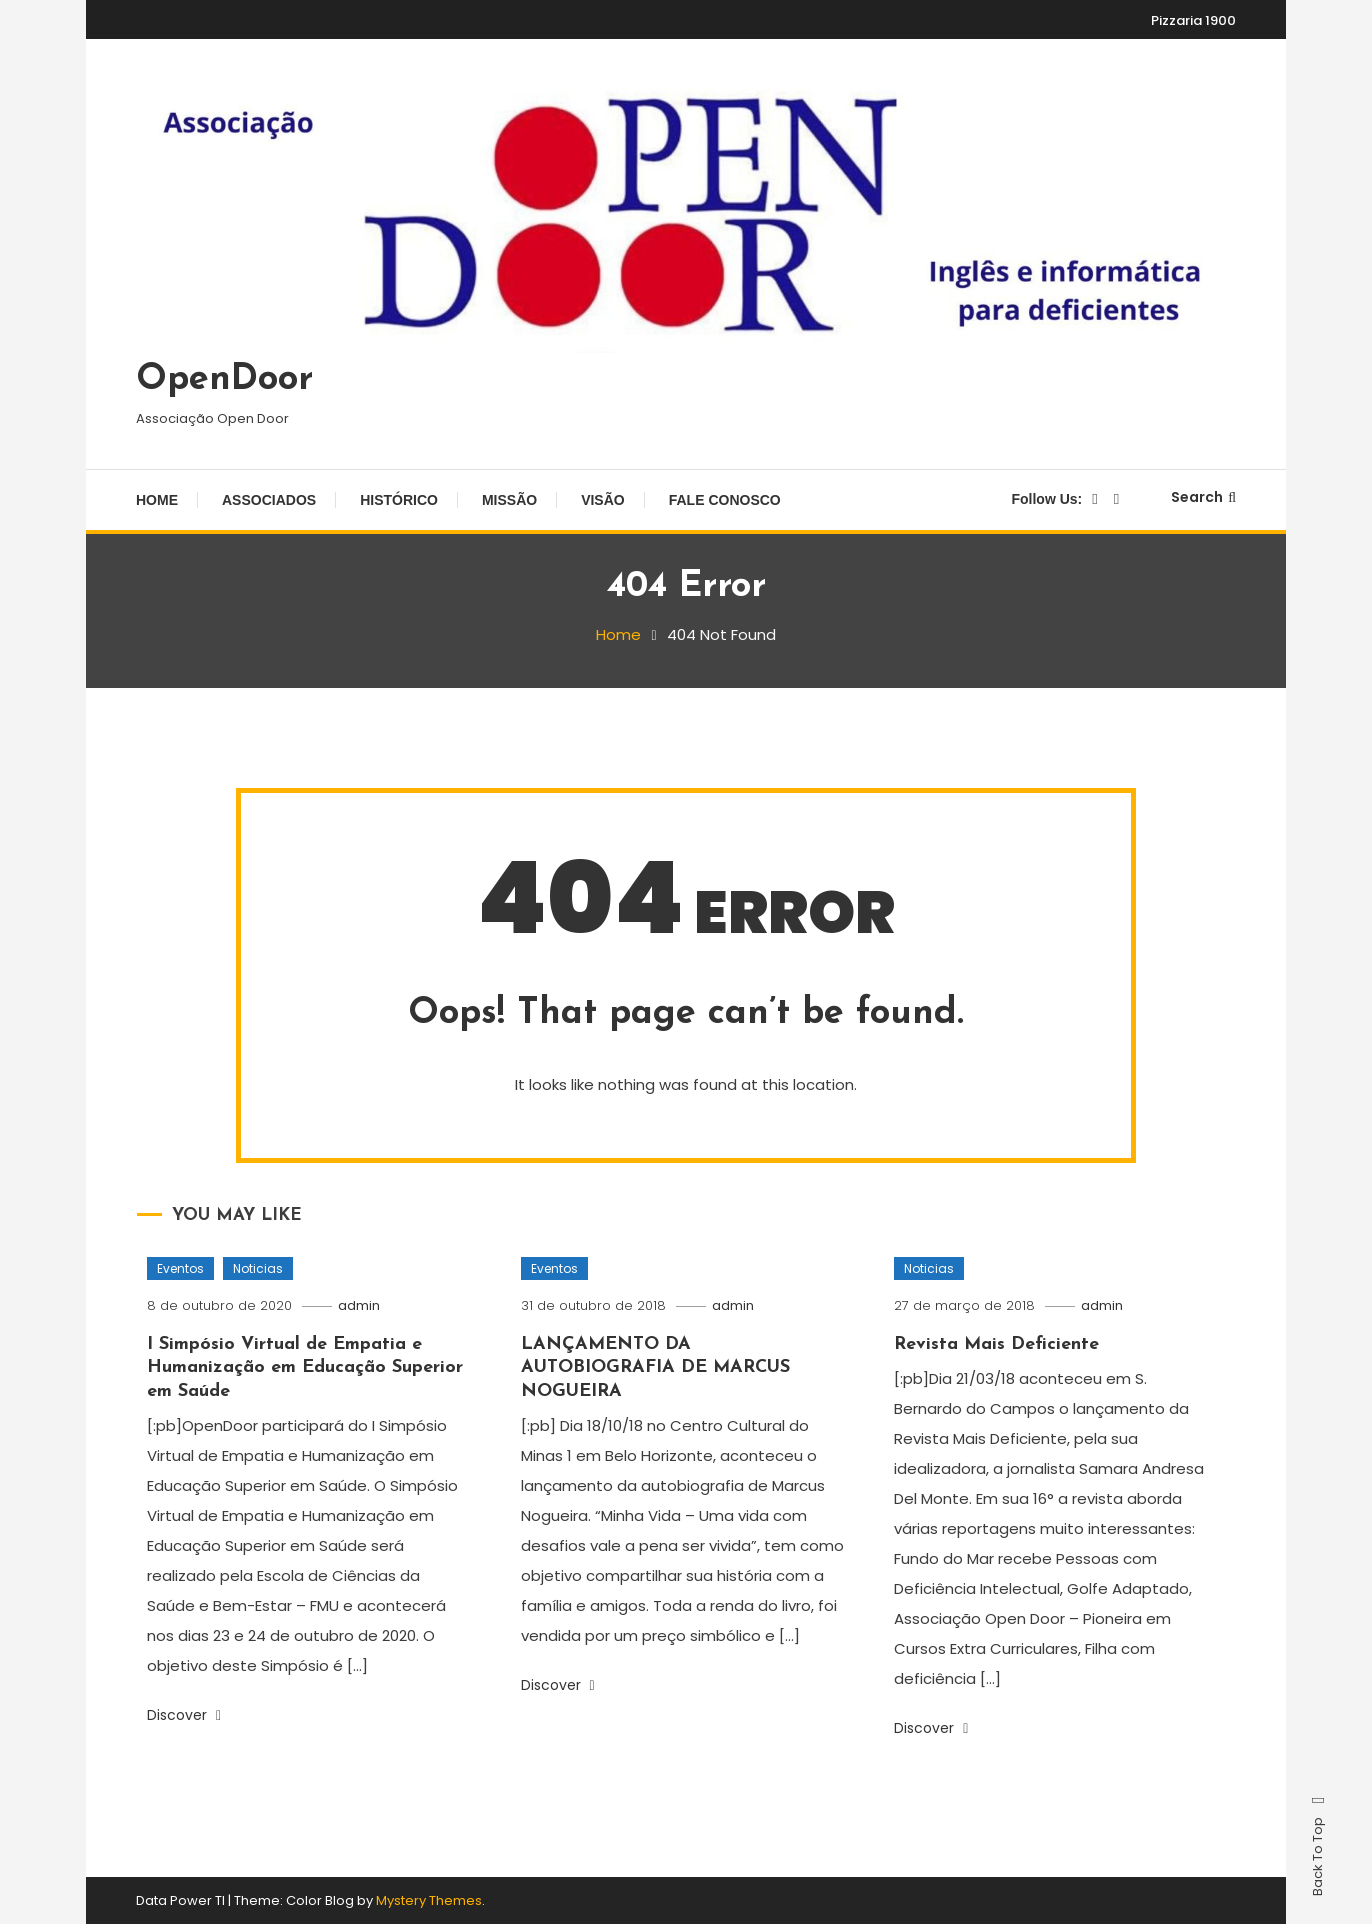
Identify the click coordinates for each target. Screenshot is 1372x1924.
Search (1203, 497)
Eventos (180, 1268)
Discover (184, 1715)
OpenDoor (224, 380)
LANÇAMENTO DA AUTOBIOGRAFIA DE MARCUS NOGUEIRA (655, 1368)
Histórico (399, 500)
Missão (509, 500)
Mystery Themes (429, 1900)
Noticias (258, 1268)
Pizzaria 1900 (1193, 20)
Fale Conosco (725, 500)
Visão (603, 500)
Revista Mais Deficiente (996, 1344)
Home (157, 500)
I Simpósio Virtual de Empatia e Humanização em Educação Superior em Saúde (305, 1368)
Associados (269, 500)
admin (359, 1305)
